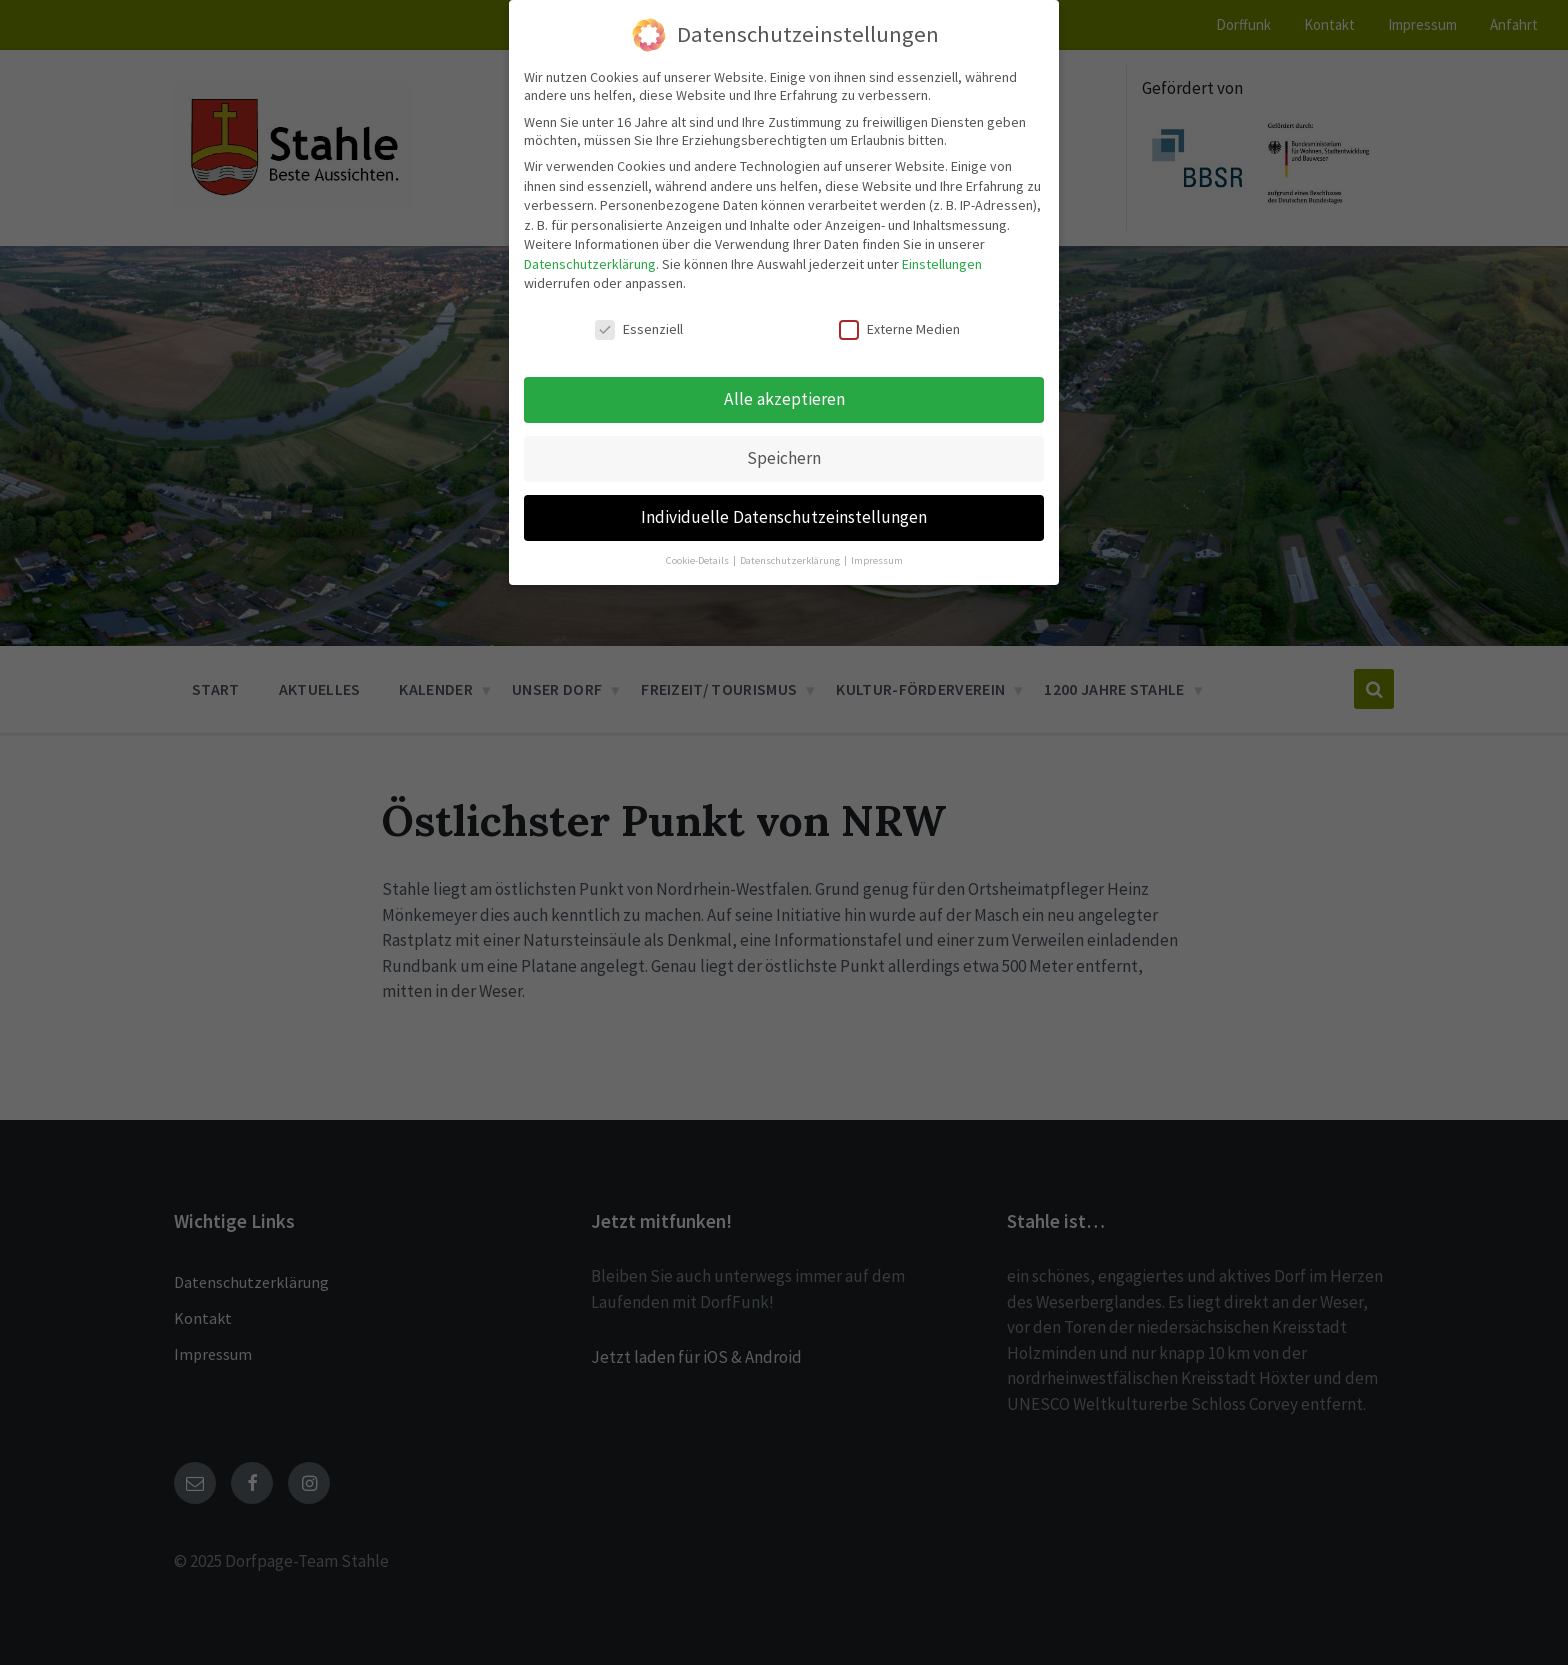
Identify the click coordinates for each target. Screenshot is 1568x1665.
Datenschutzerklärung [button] (791, 560)
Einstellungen (942, 264)
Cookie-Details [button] (698, 560)
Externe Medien (899, 329)
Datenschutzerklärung (590, 264)
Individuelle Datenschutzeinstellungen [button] (784, 517)
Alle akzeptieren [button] (784, 399)
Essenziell (639, 329)
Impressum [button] (877, 560)
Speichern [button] (784, 458)
